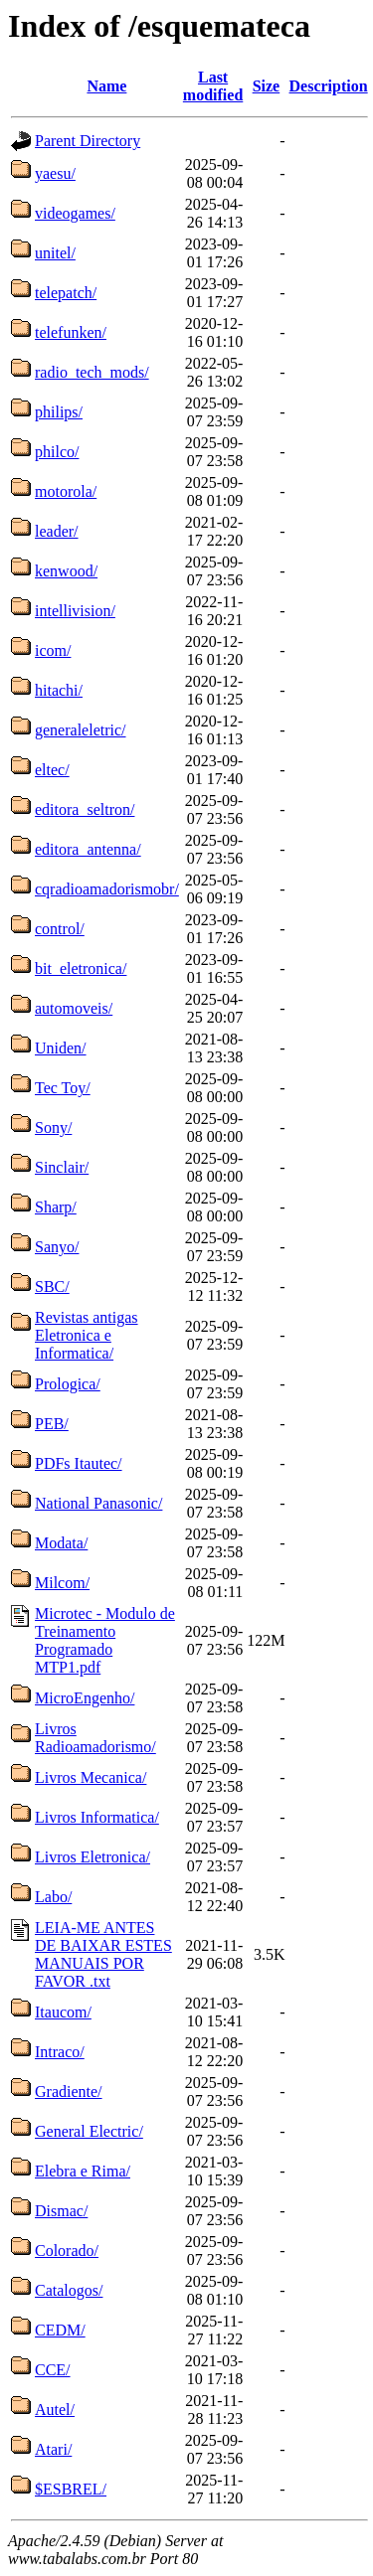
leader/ (57, 531)
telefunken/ (70, 332)
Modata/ (61, 1542)
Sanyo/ (57, 1246)
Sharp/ (56, 1207)
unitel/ (55, 252)
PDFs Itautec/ (78, 1463)
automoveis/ (73, 1008)
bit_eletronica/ (80, 968)
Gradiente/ (68, 2091)
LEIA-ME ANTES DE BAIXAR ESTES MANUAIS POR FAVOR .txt (103, 1954)
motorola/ (65, 491)
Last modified (213, 86)
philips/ (59, 411)
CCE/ (53, 2369)
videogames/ (75, 213)
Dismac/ (61, 2210)
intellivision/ (75, 610)
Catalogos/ (68, 2290)
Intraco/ (60, 2051)
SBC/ (52, 1286)
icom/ (53, 650)
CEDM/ (60, 2330)
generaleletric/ (80, 730)
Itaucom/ (63, 2012)
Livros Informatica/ (97, 1817)
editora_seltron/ (84, 809)
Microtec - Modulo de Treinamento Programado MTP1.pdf (105, 1640)
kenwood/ (66, 571)
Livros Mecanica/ (90, 1777)
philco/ (57, 451)
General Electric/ (89, 2131)
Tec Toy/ (63, 1087)
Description (328, 86)
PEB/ (52, 1423)
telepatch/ (65, 292)
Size (266, 86)
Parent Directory (87, 140)
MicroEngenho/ (84, 1698)
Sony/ (53, 1127)
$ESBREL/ (70, 2489)
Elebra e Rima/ (82, 2171)
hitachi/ (59, 690)
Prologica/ (67, 1383)
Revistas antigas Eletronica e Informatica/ (86, 1335)
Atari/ (53, 2449)
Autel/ (55, 2409)
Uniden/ (61, 1048)
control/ (60, 928)
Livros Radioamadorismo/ (95, 1737)
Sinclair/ (62, 1167)
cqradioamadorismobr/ (107, 889)
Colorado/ (66, 2250)
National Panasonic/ (98, 1503)
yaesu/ (55, 173)
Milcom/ (62, 1582)
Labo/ (53, 1896)
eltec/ (52, 769)
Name (106, 86)
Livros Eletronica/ (92, 1857)
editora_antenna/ (88, 849)
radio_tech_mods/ (92, 372)
